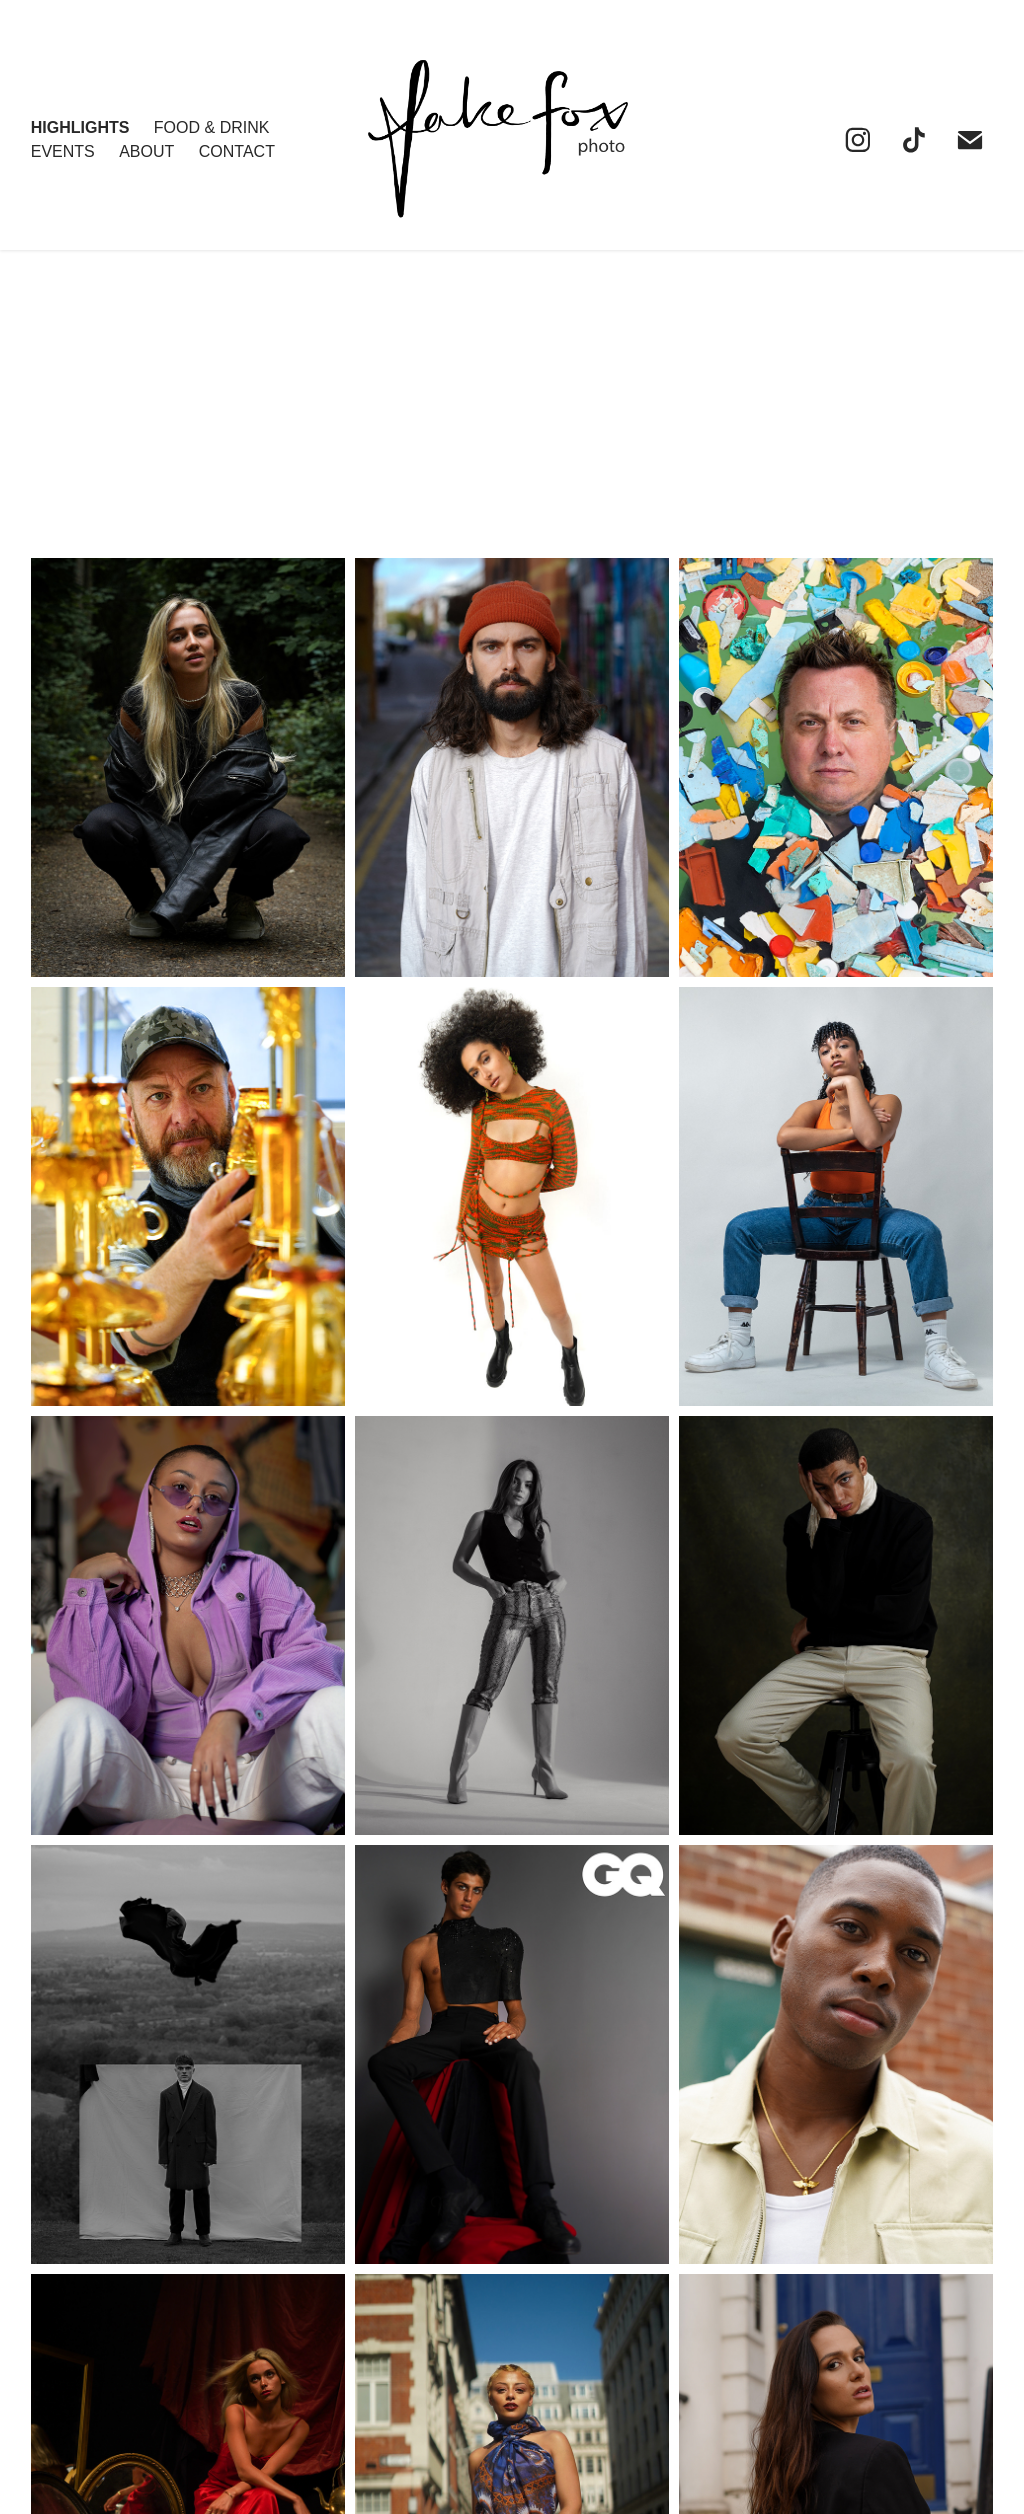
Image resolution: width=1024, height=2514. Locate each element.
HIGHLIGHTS (80, 127)
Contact (237, 151)
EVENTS (63, 151)
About (146, 151)
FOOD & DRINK (212, 127)
